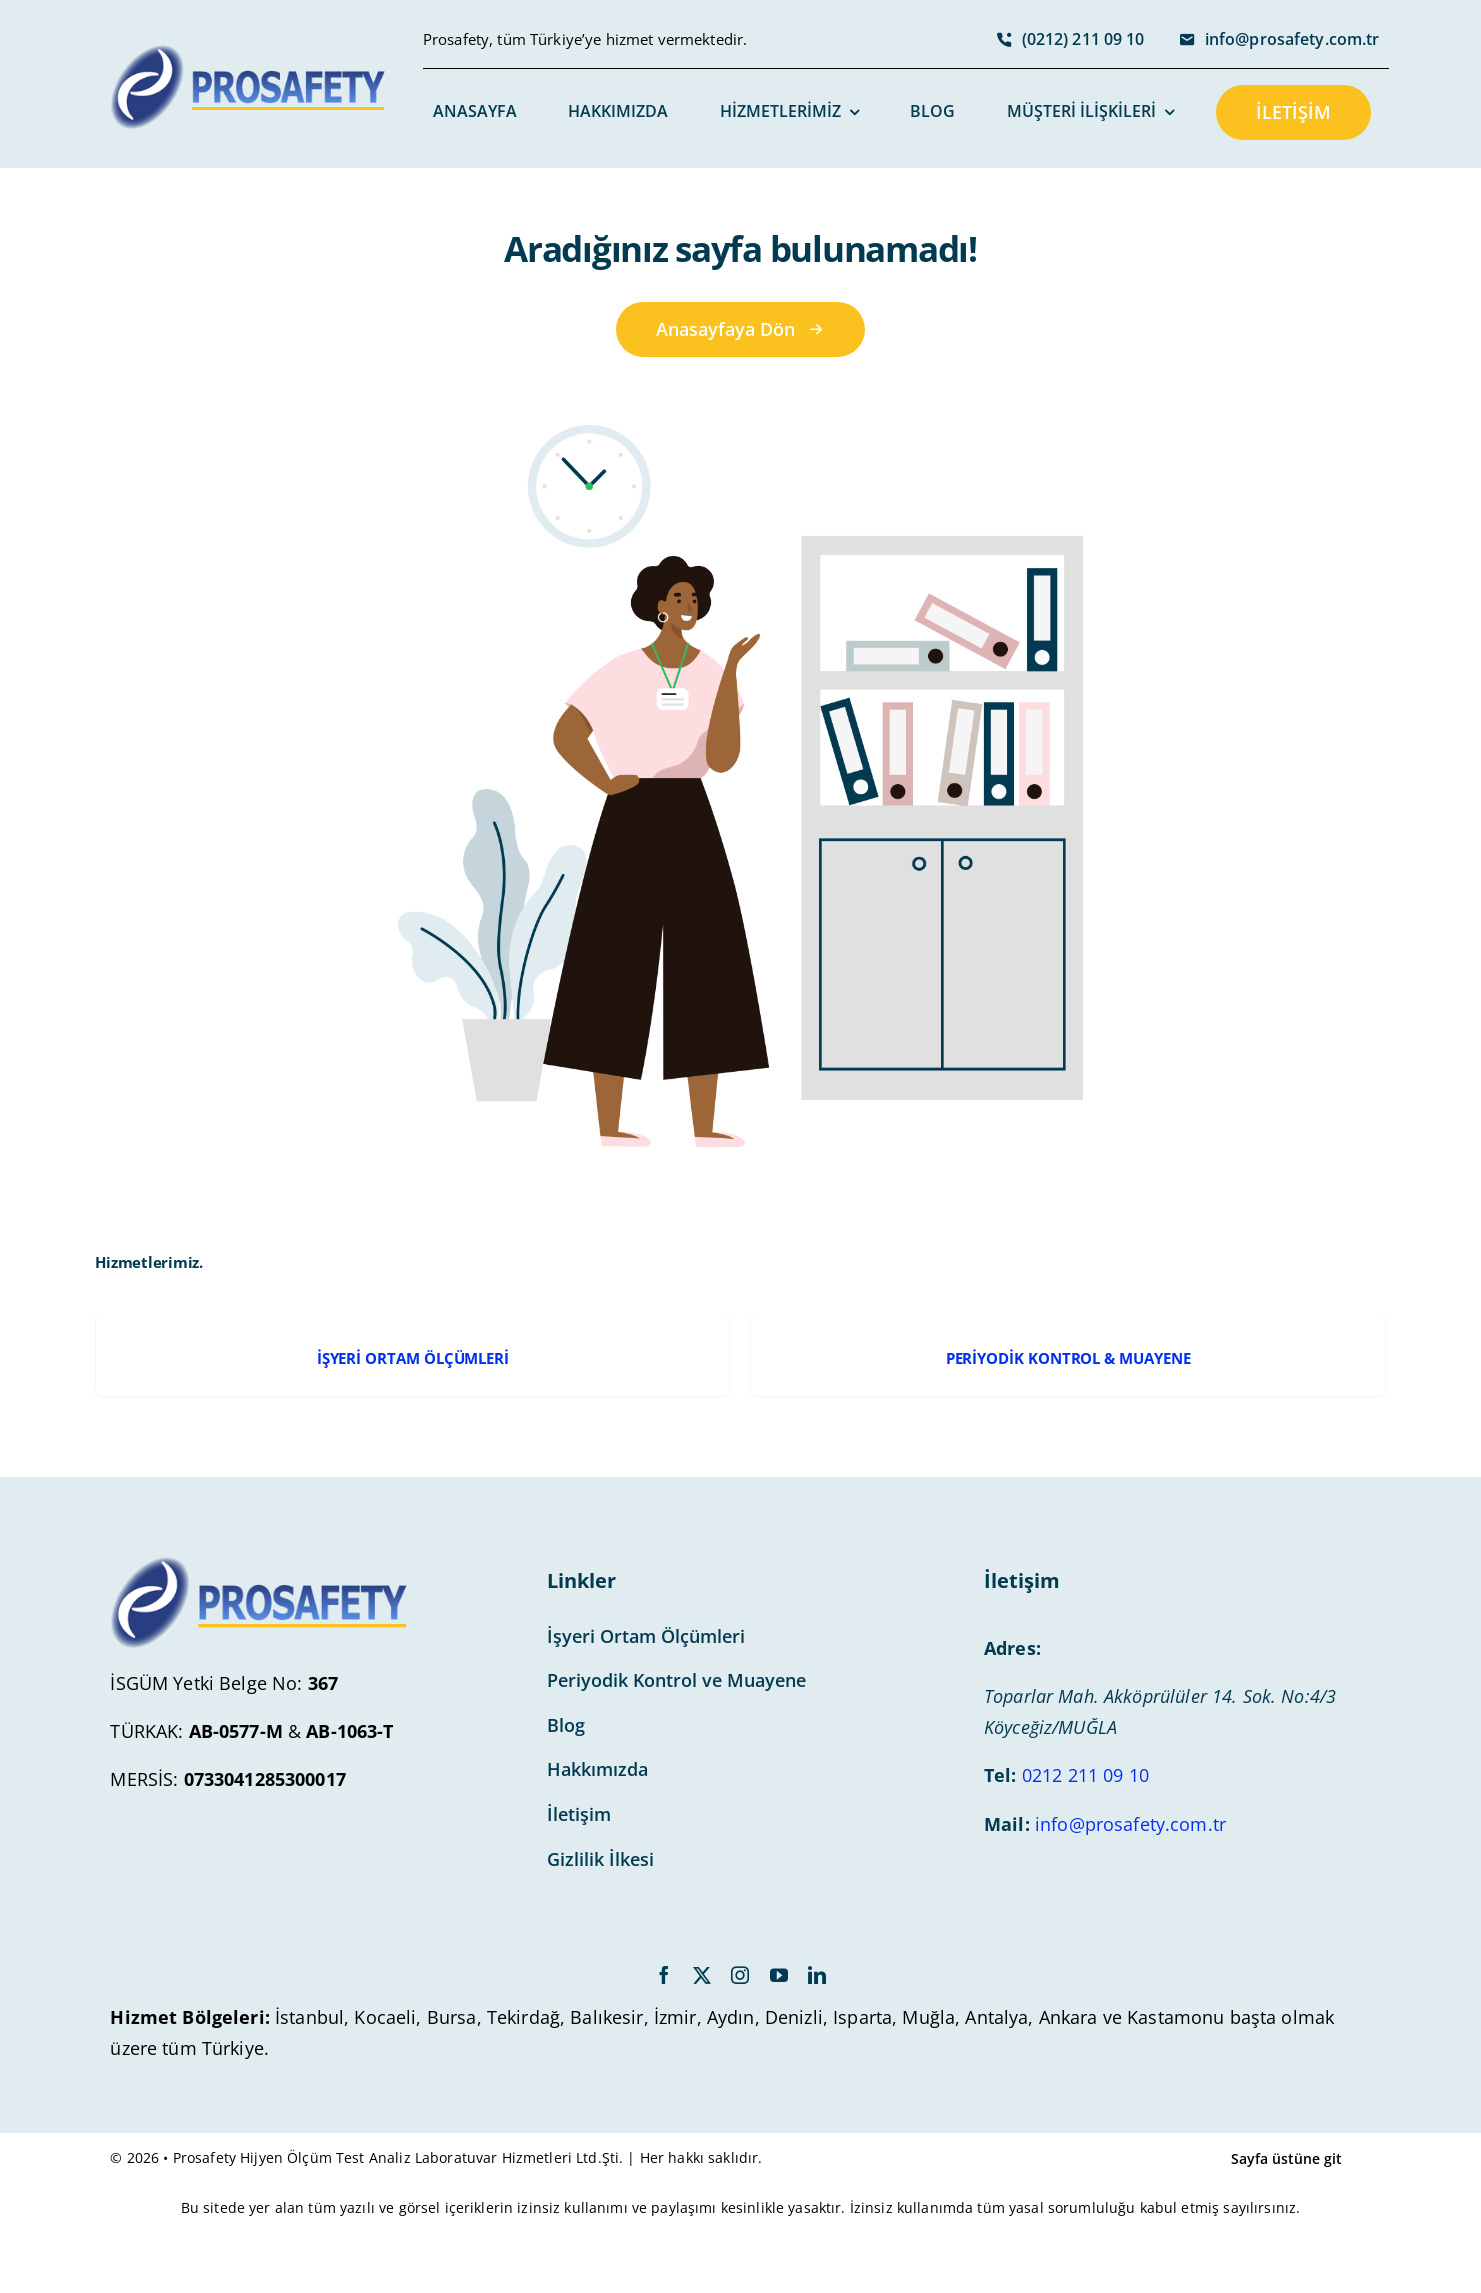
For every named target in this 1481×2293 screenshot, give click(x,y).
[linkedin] (817, 1975)
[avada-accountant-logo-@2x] (248, 54)
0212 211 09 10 (1085, 1775)
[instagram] (740, 1975)
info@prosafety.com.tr (1130, 1824)
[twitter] (702, 1975)
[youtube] (779, 1975)
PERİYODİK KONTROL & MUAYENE (1068, 1358)
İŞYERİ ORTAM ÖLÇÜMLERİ (413, 1358)
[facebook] (664, 1975)
